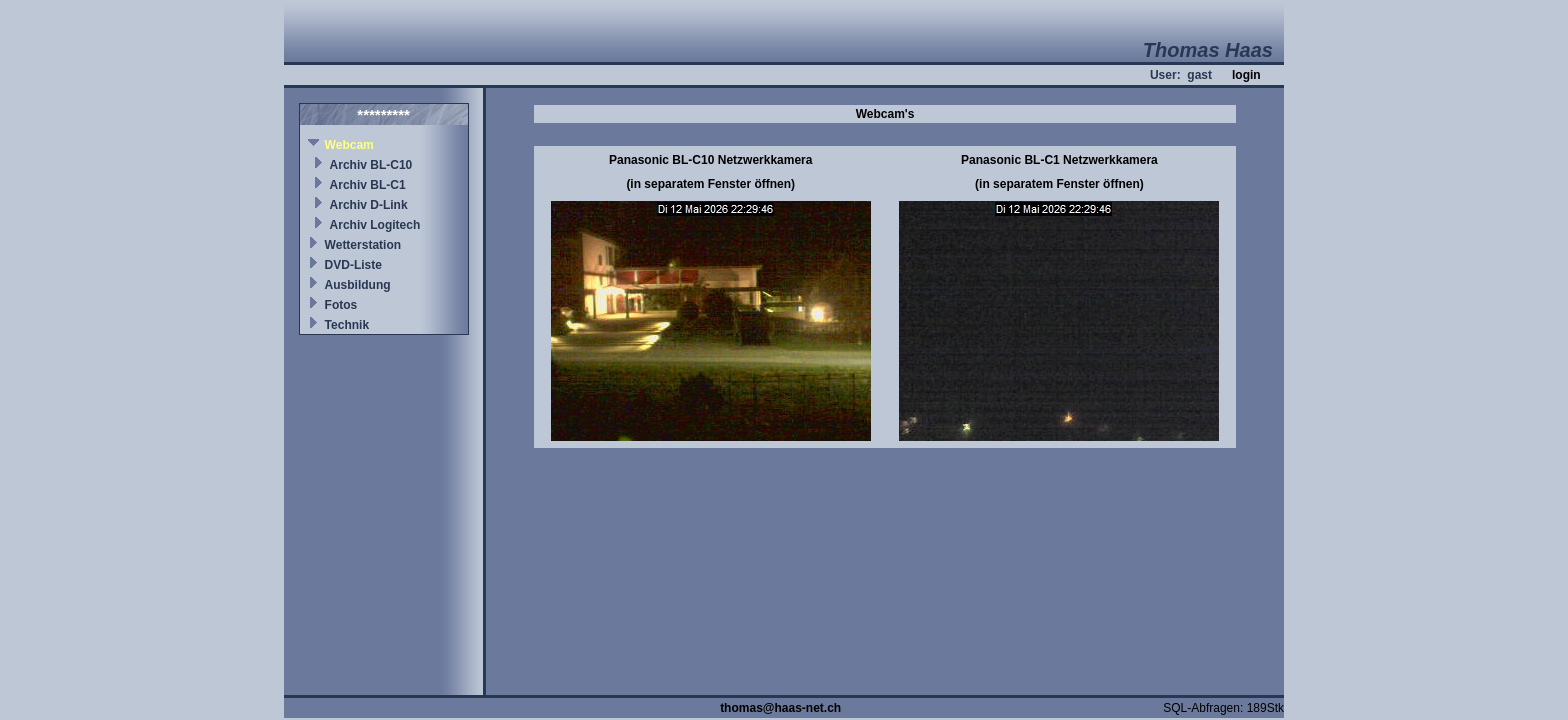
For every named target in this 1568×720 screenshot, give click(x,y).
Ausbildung (358, 285)
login (1246, 75)
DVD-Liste (353, 265)
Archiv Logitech (375, 225)
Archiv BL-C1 (368, 185)
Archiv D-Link (369, 205)
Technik (347, 325)
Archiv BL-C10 (371, 165)
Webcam (349, 145)
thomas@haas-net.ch (780, 708)
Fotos (341, 305)
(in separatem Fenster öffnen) (710, 184)
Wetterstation (363, 245)
